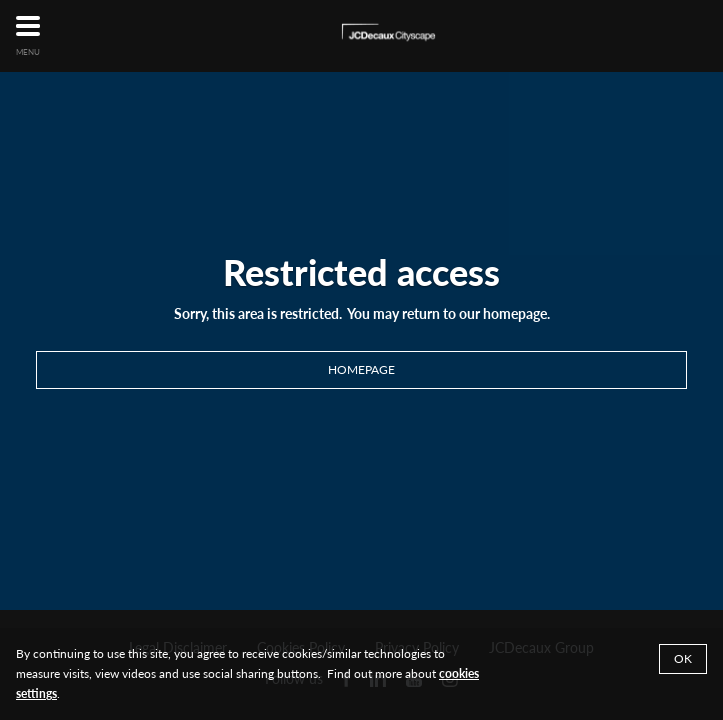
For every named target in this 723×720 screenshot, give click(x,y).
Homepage (361, 369)
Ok (683, 658)
